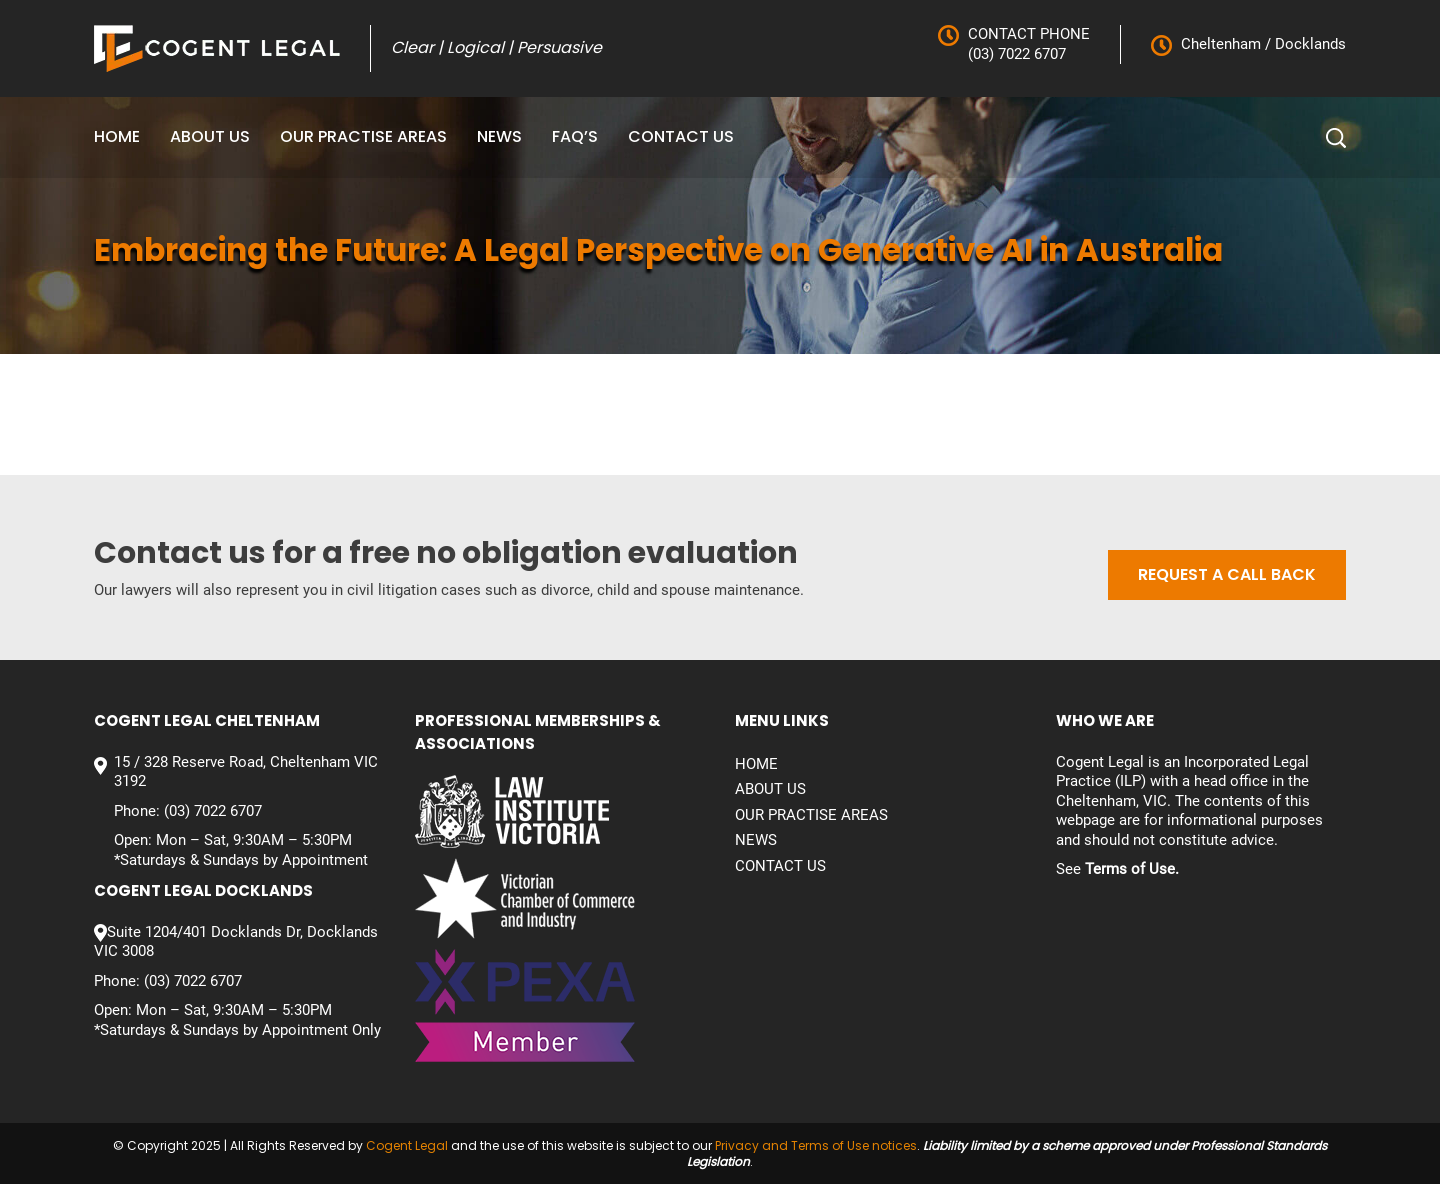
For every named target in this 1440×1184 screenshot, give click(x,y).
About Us (210, 136)
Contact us (681, 136)
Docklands (1308, 44)
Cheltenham (1221, 44)
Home (117, 136)
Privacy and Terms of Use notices (816, 1145)
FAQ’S (575, 136)
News (499, 136)
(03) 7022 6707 (1017, 54)
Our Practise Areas (363, 136)
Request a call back (1227, 574)
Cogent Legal (407, 1145)
